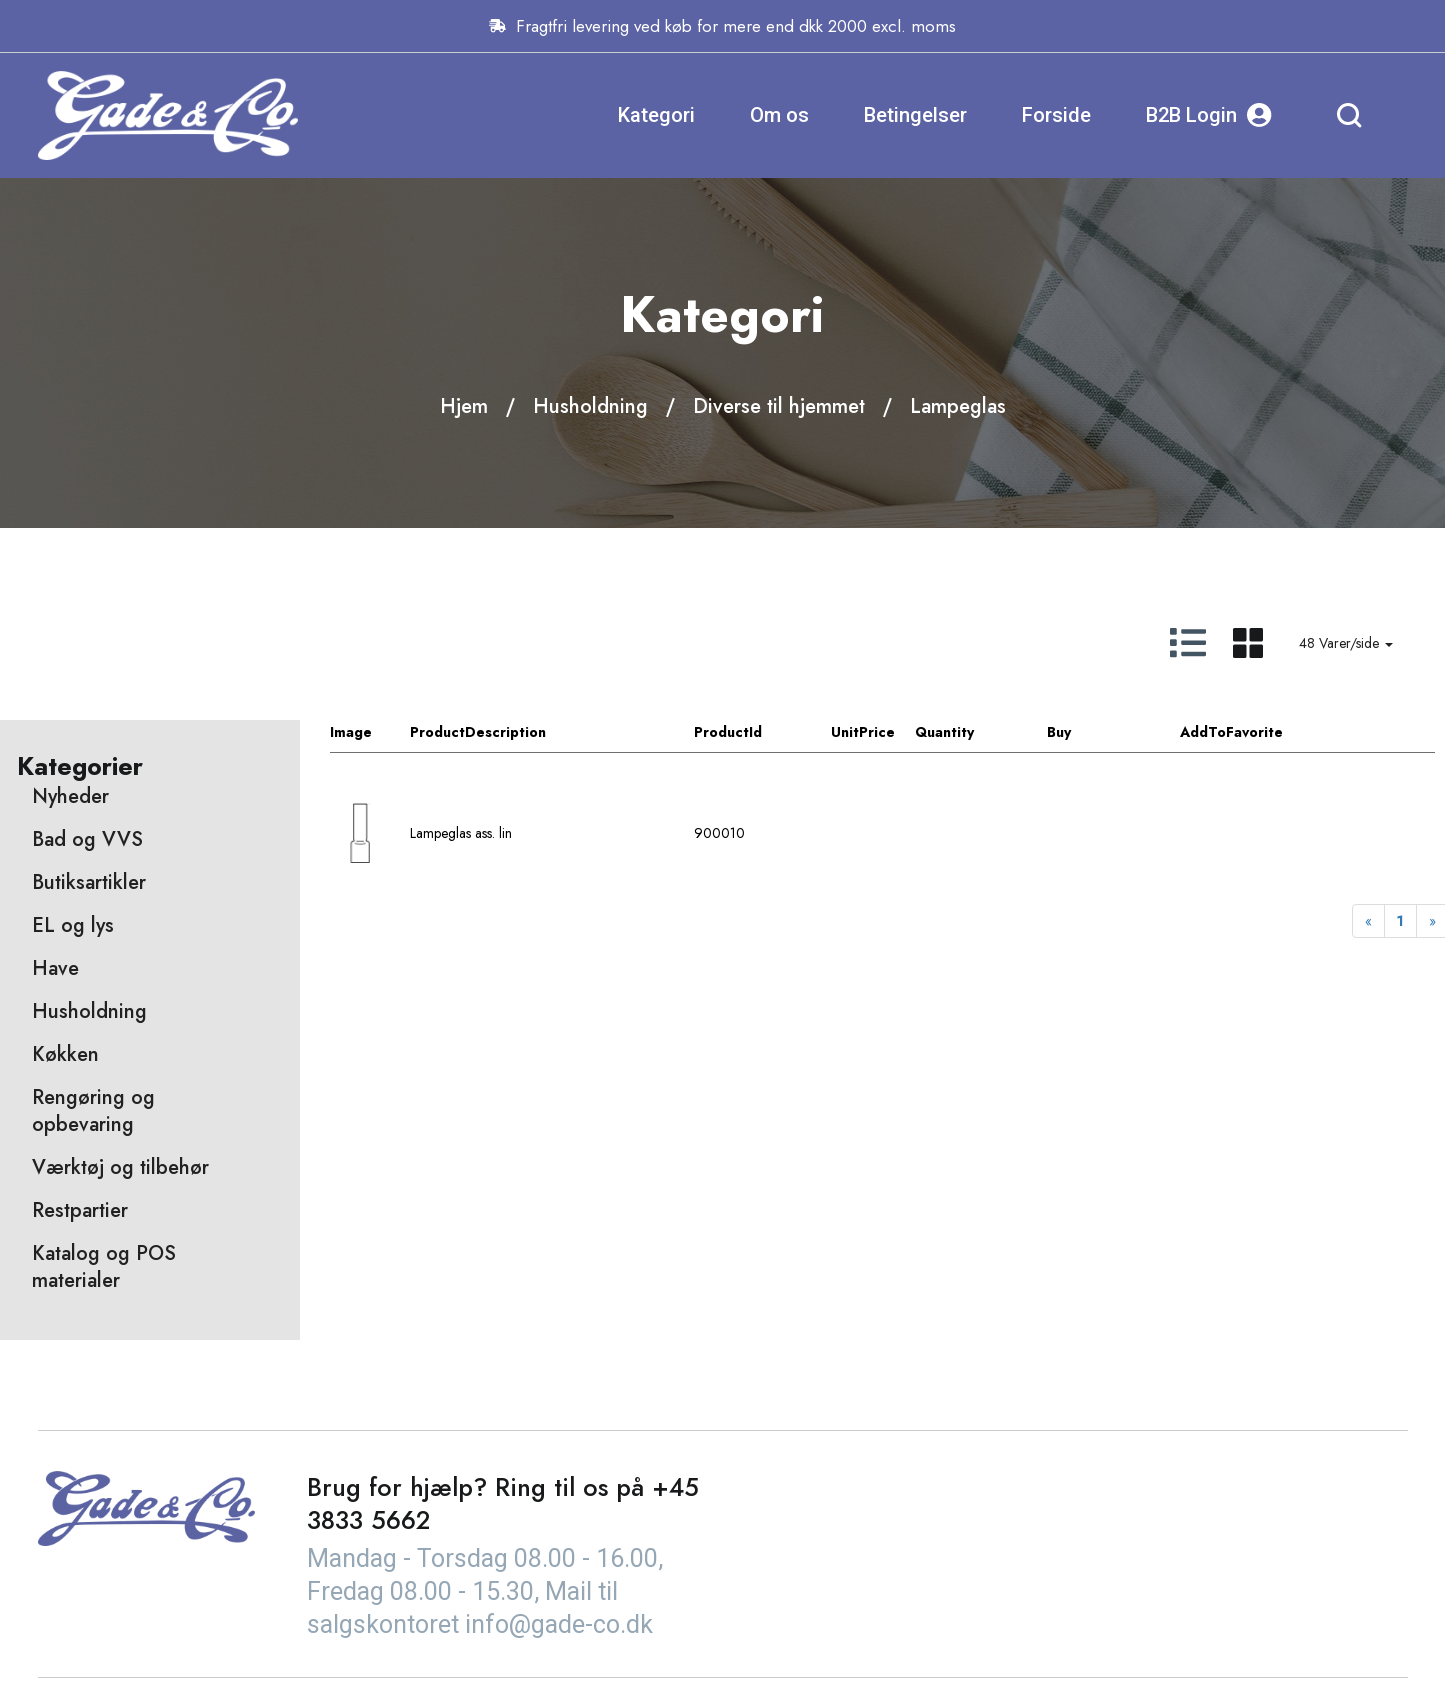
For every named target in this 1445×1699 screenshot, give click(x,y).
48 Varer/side (1346, 643)
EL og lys (73, 925)
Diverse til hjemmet (779, 406)
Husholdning (590, 406)
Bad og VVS (87, 839)
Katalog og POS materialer (104, 1267)
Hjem (464, 406)
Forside (1056, 115)
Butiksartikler (89, 882)
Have (55, 968)
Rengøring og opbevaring (93, 1111)
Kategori (656, 115)
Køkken (65, 1054)
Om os (779, 115)
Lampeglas (958, 406)
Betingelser (915, 115)
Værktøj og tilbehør (120, 1167)
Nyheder (70, 796)
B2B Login (1209, 115)
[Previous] (1368, 921)
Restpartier (80, 1210)
